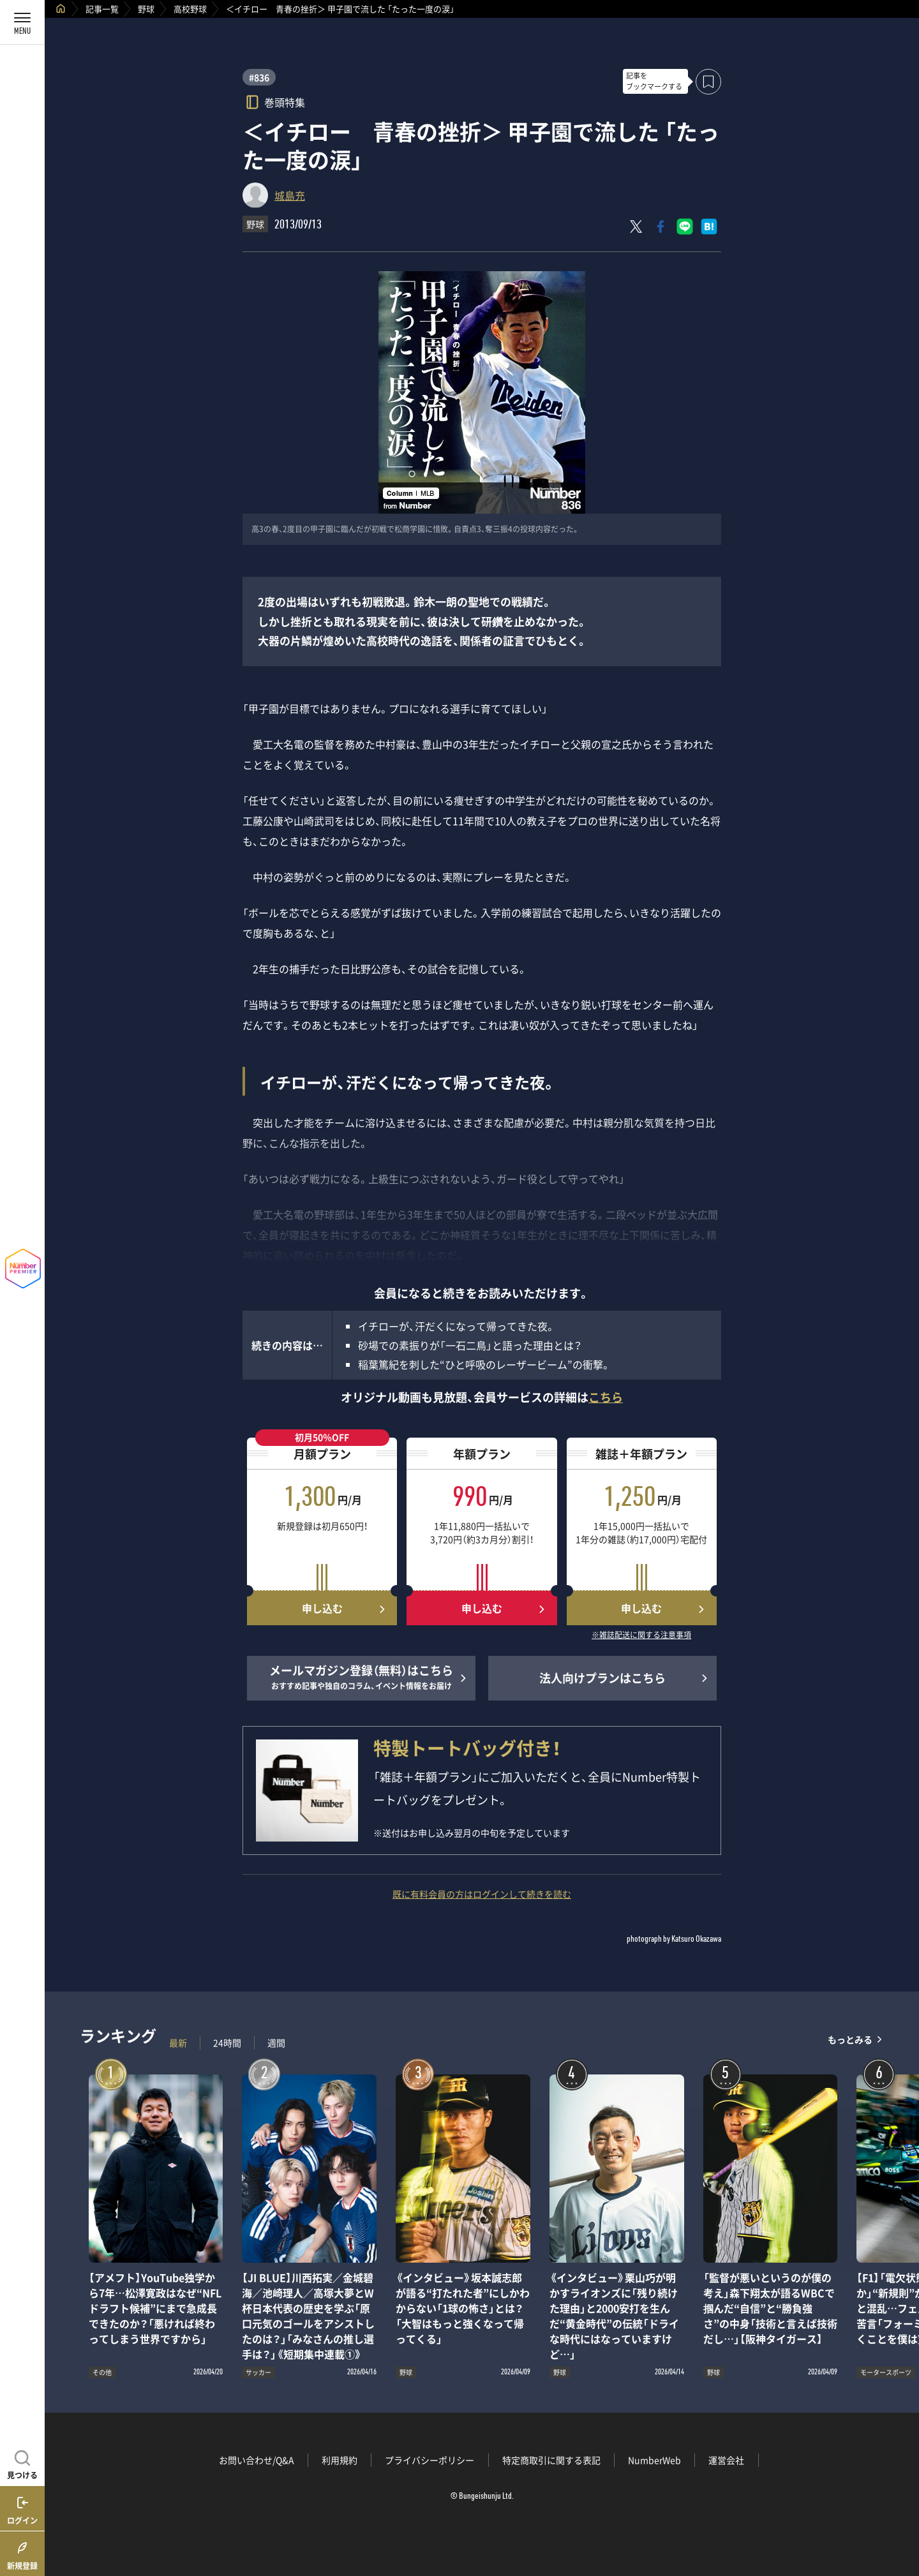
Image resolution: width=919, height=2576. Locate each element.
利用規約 (339, 2459)
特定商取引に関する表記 (551, 2459)
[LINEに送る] (684, 226)
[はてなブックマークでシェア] (709, 226)
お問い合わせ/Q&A (256, 2459)
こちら (605, 1397)
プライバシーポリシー (429, 2459)
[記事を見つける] (22, 2463)
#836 (259, 77)
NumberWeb (654, 2459)
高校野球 (190, 9)
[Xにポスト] (636, 226)
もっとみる (850, 2039)
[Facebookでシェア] (660, 226)
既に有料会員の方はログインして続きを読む (481, 1893)
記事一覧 (102, 9)
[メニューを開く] (22, 22)
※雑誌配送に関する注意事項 (641, 1635)
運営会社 (726, 2459)
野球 (146, 9)
